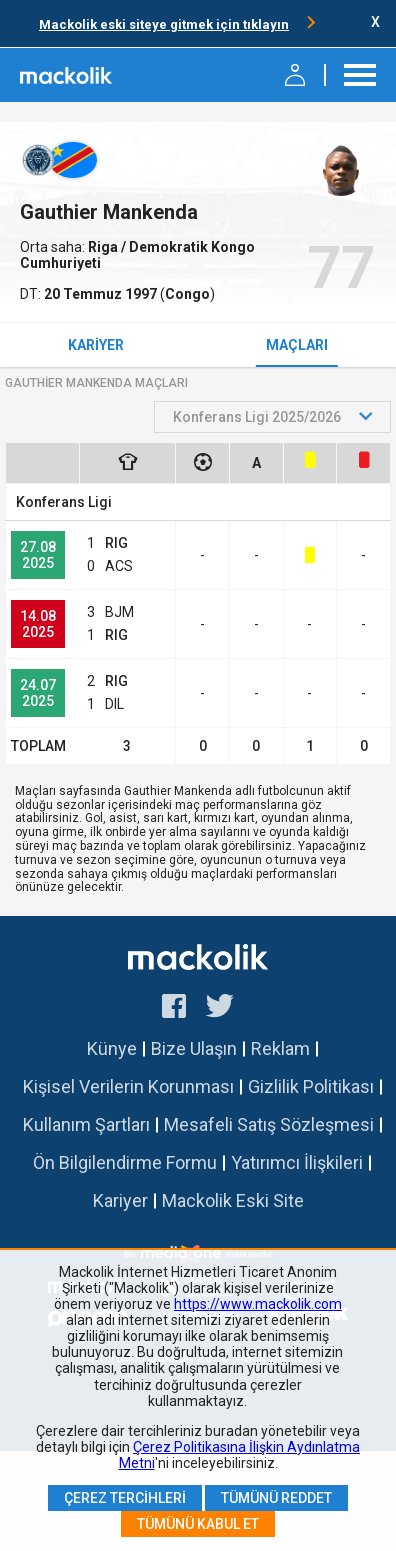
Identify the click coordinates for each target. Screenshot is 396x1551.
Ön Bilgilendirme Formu (125, 1162)
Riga (104, 247)
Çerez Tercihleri (125, 1498)
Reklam (280, 1048)
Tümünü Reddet (276, 1498)
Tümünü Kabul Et (198, 1524)
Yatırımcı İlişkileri (297, 1162)
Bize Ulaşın (194, 1048)
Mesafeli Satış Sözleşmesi (269, 1124)
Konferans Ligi (64, 502)
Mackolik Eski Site (233, 1200)
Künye (112, 1048)
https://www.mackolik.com (258, 1304)
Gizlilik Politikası (311, 1086)
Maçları (297, 345)
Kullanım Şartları (86, 1124)
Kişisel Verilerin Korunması (128, 1086)
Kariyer (96, 345)
